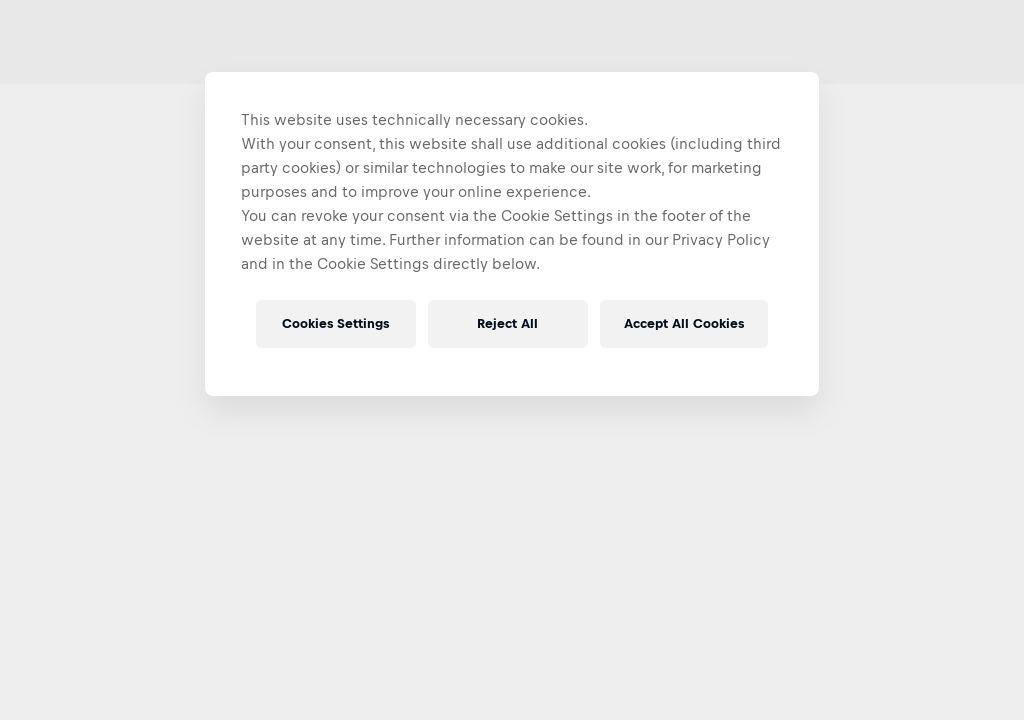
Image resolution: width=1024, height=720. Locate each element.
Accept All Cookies (684, 323)
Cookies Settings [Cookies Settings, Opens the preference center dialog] (335, 323)
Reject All (507, 323)
